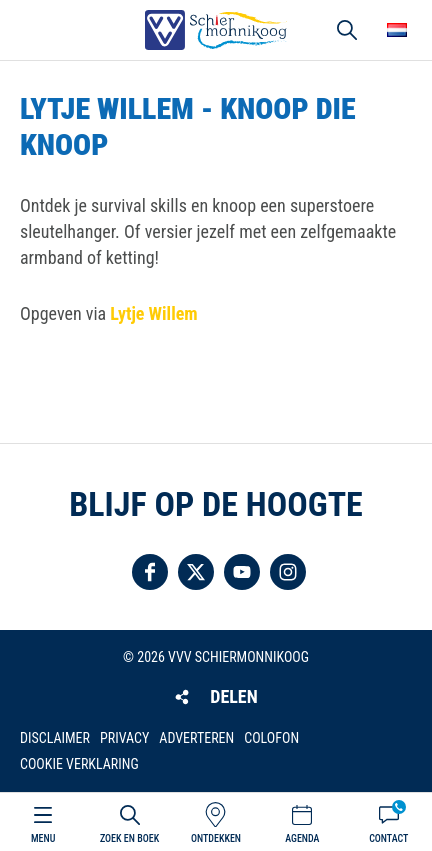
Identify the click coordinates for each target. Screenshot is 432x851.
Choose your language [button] (397, 30)
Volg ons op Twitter (196, 572)
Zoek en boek (129, 838)
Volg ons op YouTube (242, 572)
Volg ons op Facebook (150, 572)
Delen (233, 696)
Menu (43, 838)
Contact (388, 838)
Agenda (302, 838)
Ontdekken (216, 838)
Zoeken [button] (347, 30)
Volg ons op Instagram (288, 572)
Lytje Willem (153, 313)
